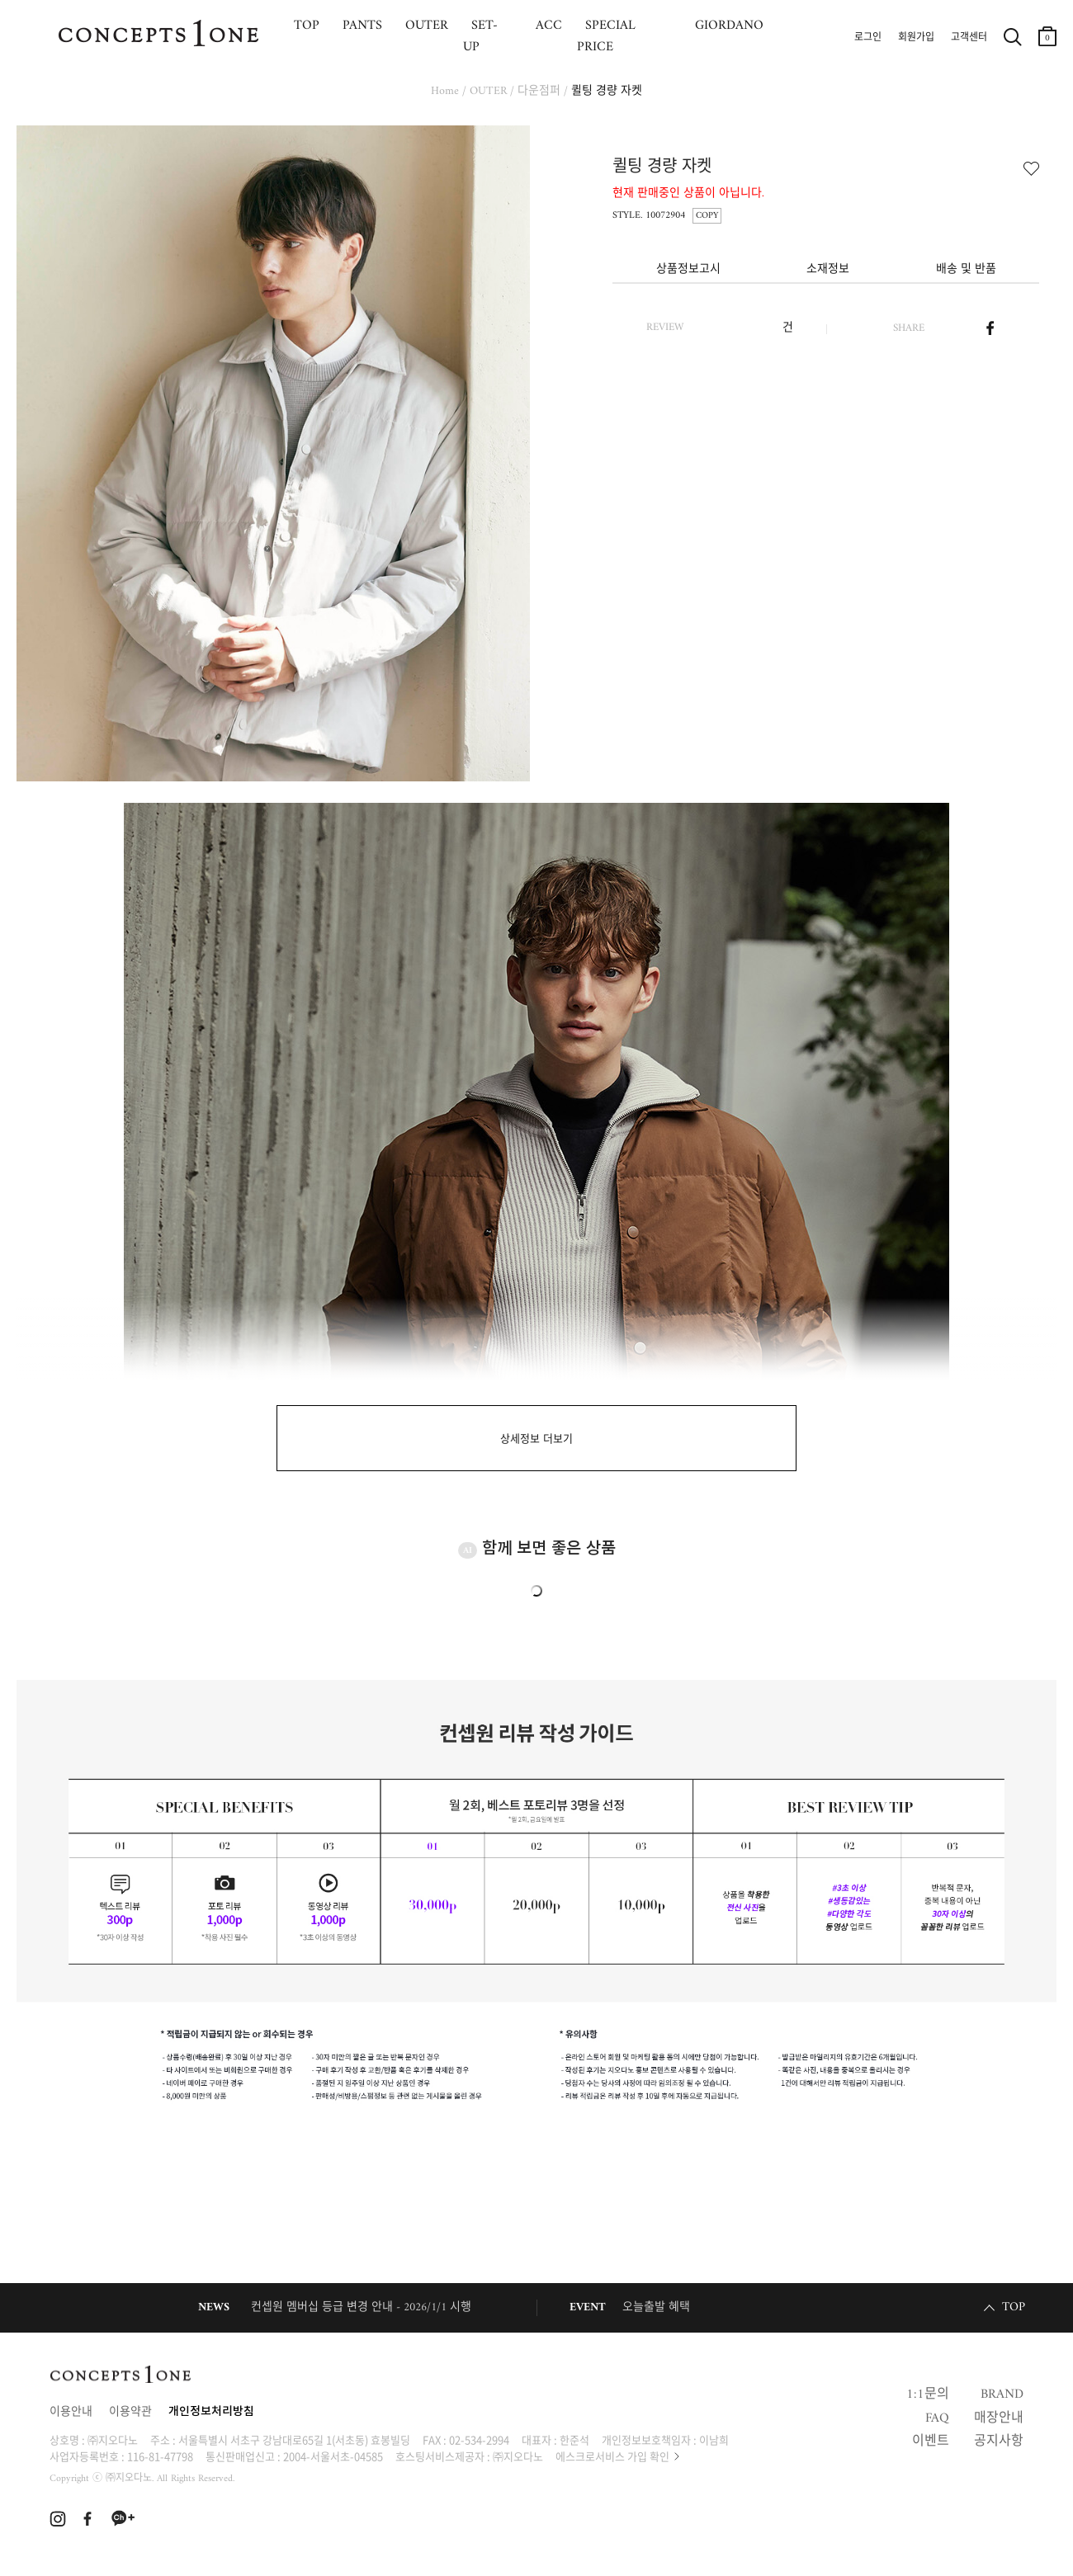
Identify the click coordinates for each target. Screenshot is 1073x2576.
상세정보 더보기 (536, 1439)
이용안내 (71, 2412)
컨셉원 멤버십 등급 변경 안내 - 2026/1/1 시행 (361, 2307)
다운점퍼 (539, 91)
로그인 (868, 38)
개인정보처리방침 (211, 2412)
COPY (707, 216)
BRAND (1002, 2394)
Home (445, 91)
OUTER (488, 91)
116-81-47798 (160, 2456)
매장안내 (998, 2418)
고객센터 (969, 38)
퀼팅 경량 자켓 (606, 91)
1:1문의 (927, 2394)
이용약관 (130, 2412)
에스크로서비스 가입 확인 (612, 2456)
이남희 (714, 2439)
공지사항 (998, 2441)
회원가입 (916, 38)
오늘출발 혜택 (656, 2307)
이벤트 (930, 2441)
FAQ (937, 2418)
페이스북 (990, 327)
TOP (1013, 2307)
